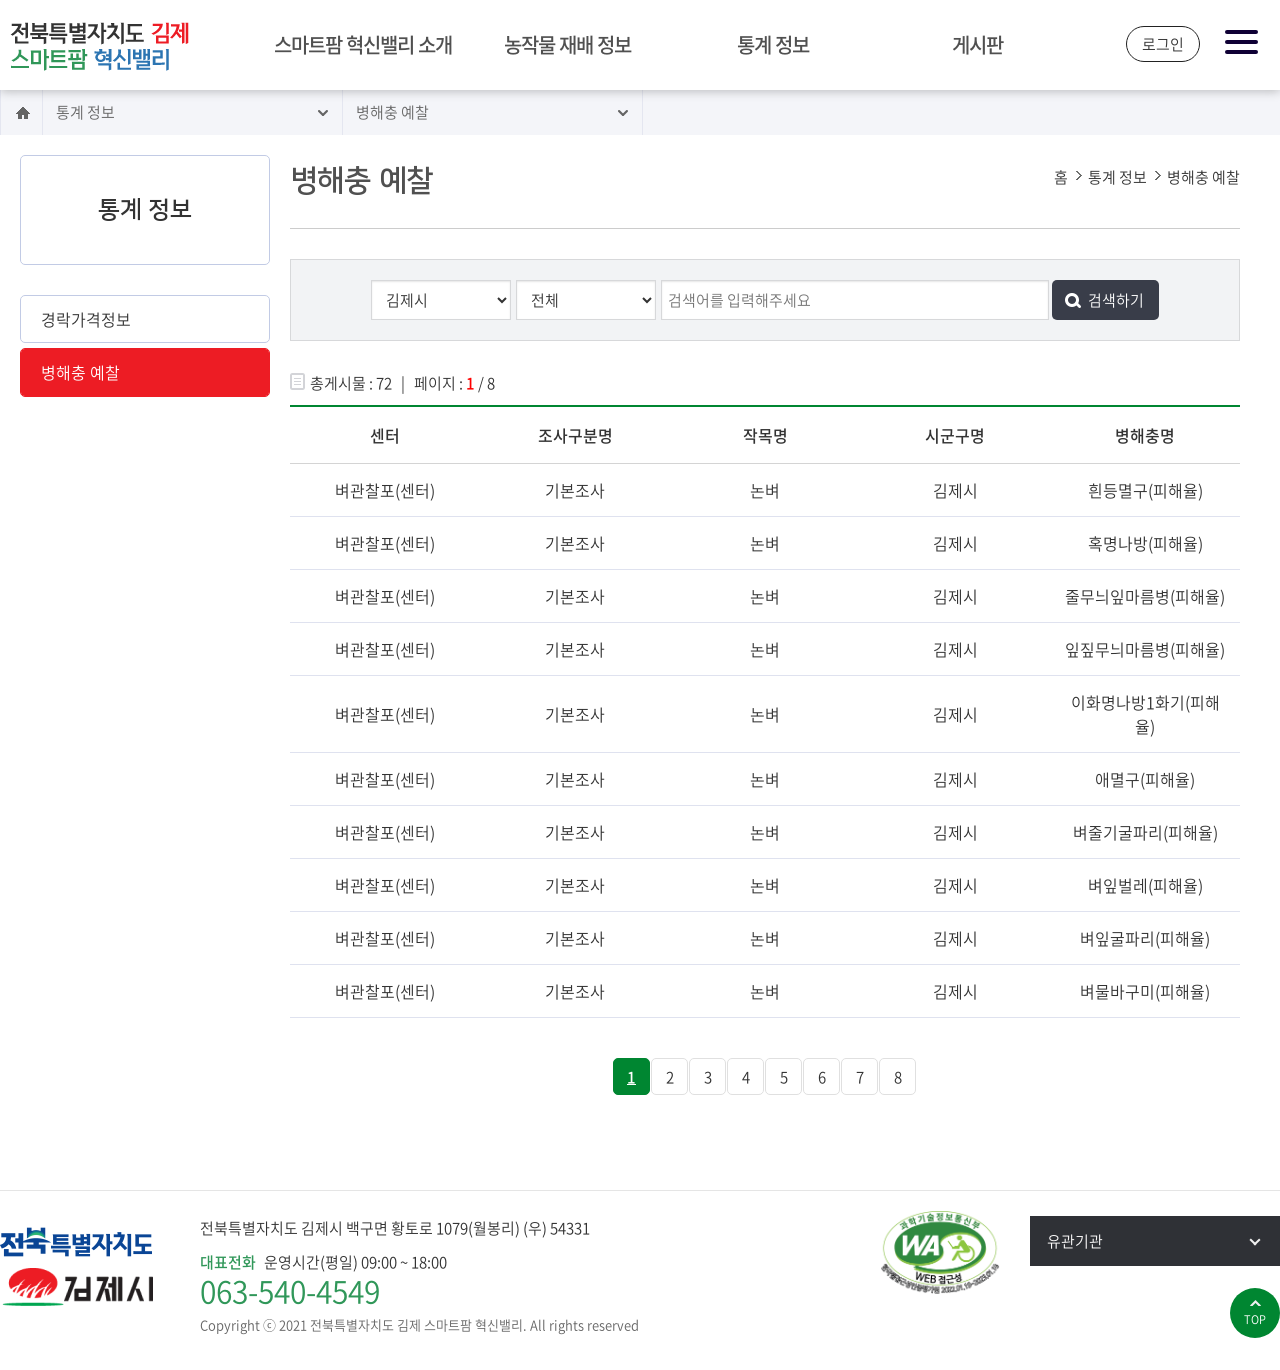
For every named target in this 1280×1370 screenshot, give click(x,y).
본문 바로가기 (0, 1)
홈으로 (21, 112)
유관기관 (1163, 1241)
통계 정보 (773, 44)
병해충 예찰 (392, 112)
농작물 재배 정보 (567, 44)
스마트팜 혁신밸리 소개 (363, 44)
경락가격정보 (86, 319)
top (1255, 1319)
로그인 (1163, 44)
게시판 (977, 44)
